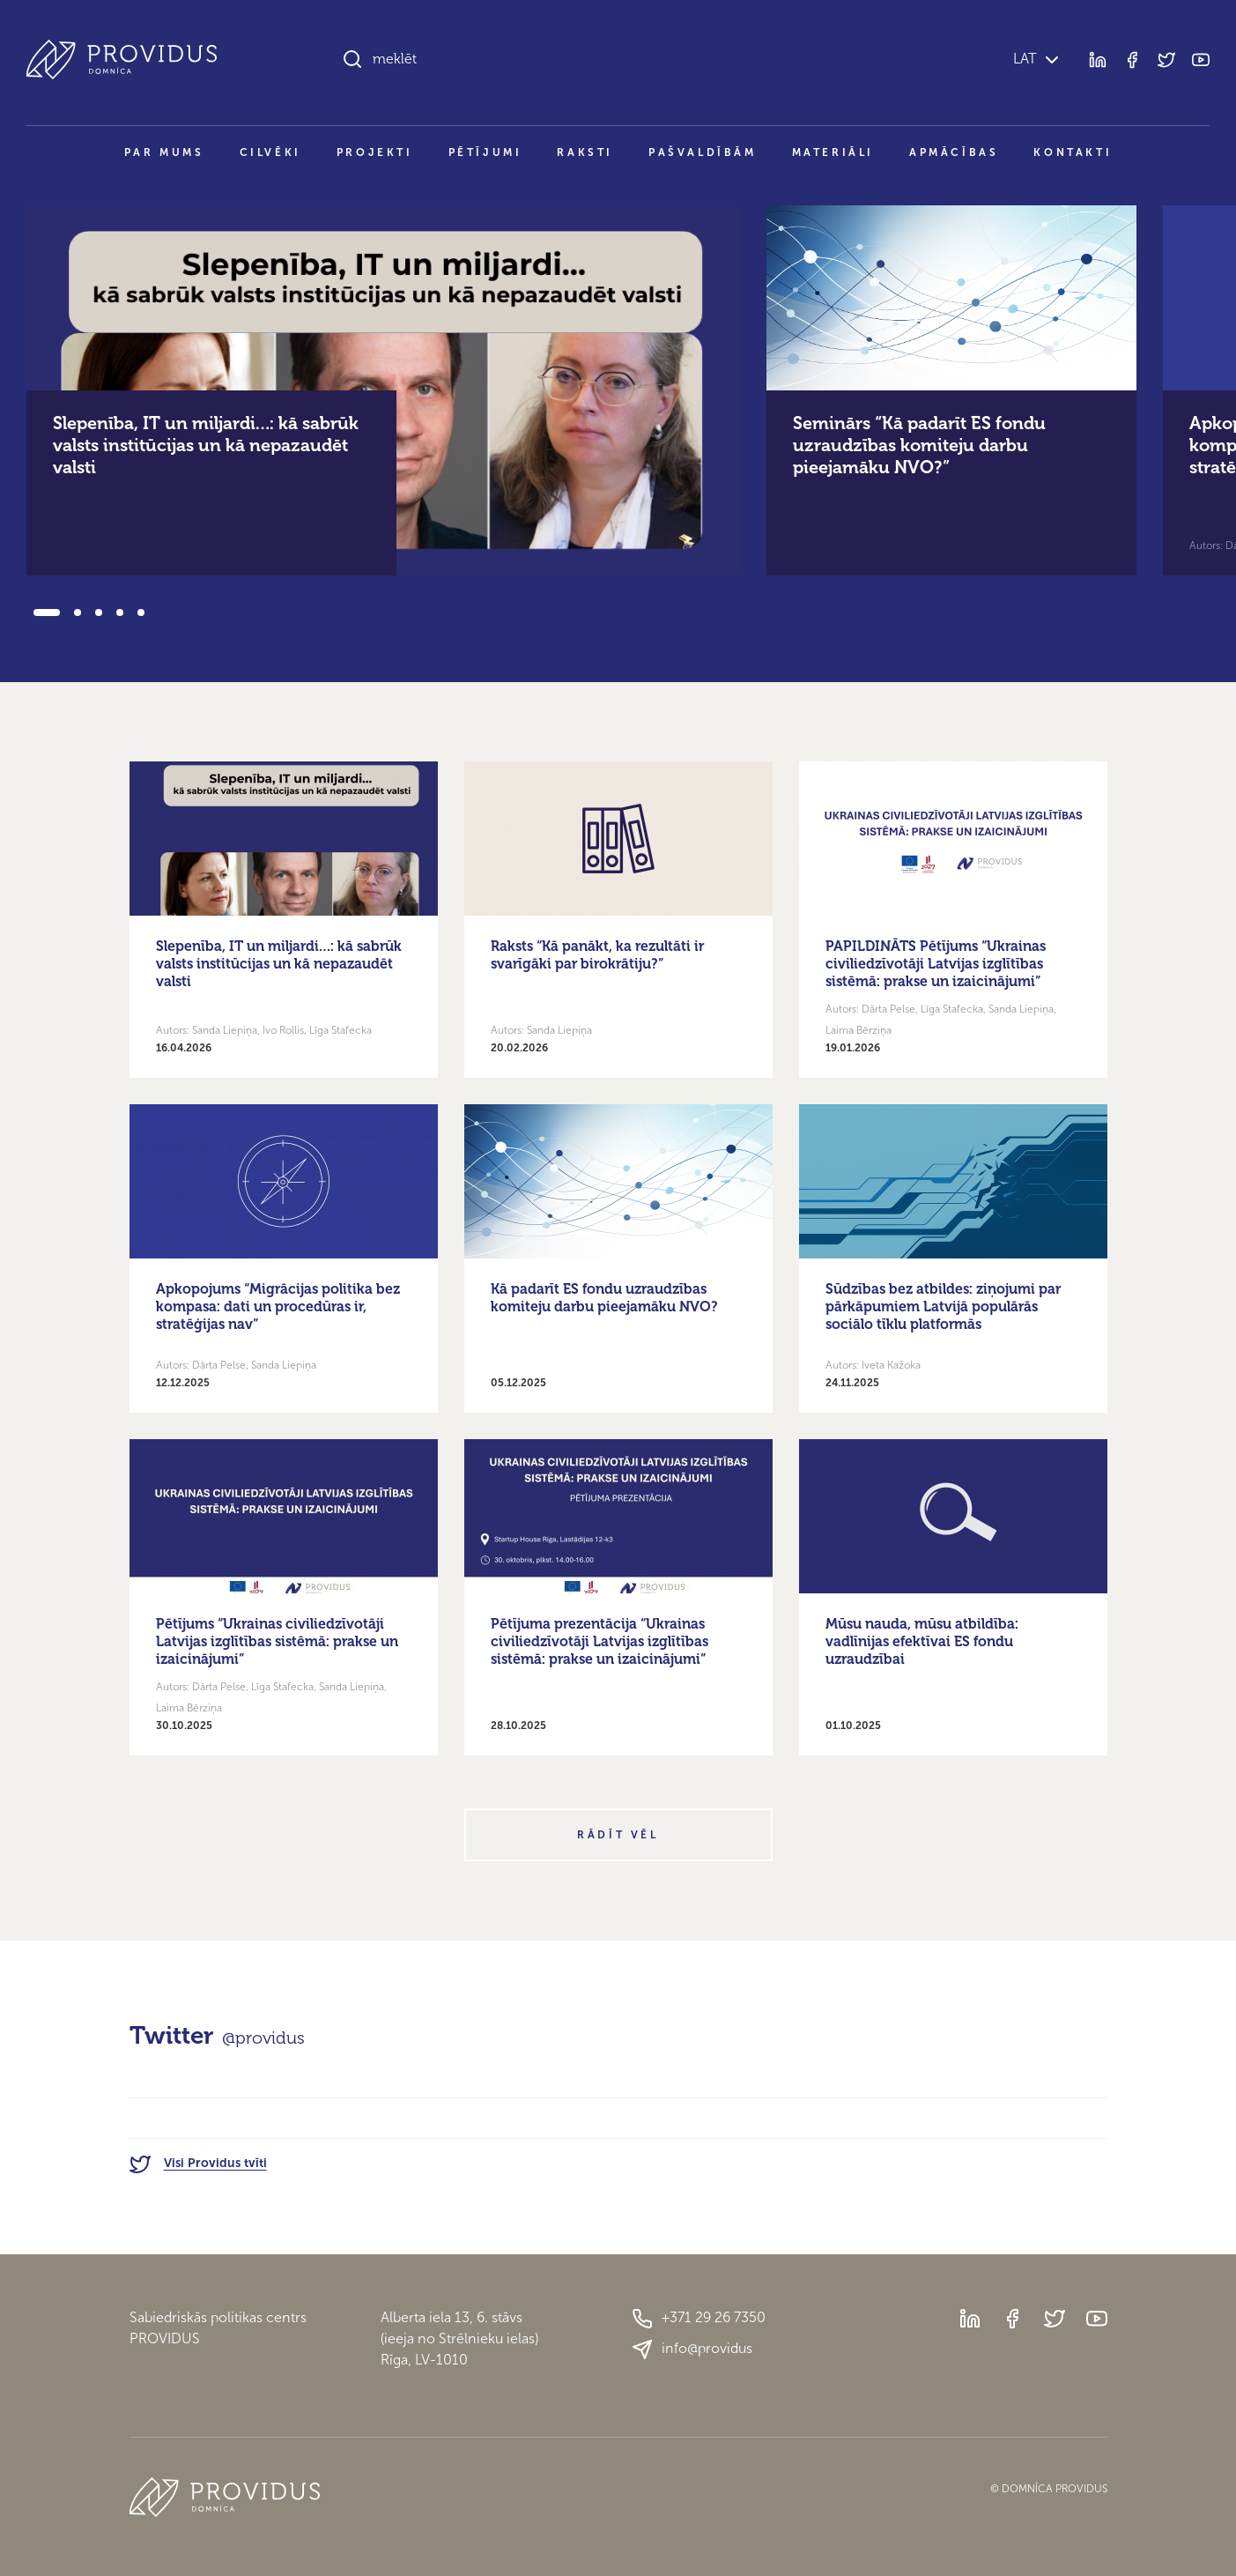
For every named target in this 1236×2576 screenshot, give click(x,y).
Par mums (164, 152)
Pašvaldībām (702, 152)
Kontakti (1072, 152)
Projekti (375, 152)
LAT (1022, 58)
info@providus (692, 2349)
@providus (263, 2037)
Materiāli (833, 152)
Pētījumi (485, 152)
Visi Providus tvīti (198, 2163)
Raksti (585, 152)
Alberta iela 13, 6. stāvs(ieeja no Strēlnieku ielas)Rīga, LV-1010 (459, 2338)
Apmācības (953, 152)
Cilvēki (270, 152)
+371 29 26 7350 (699, 2318)
